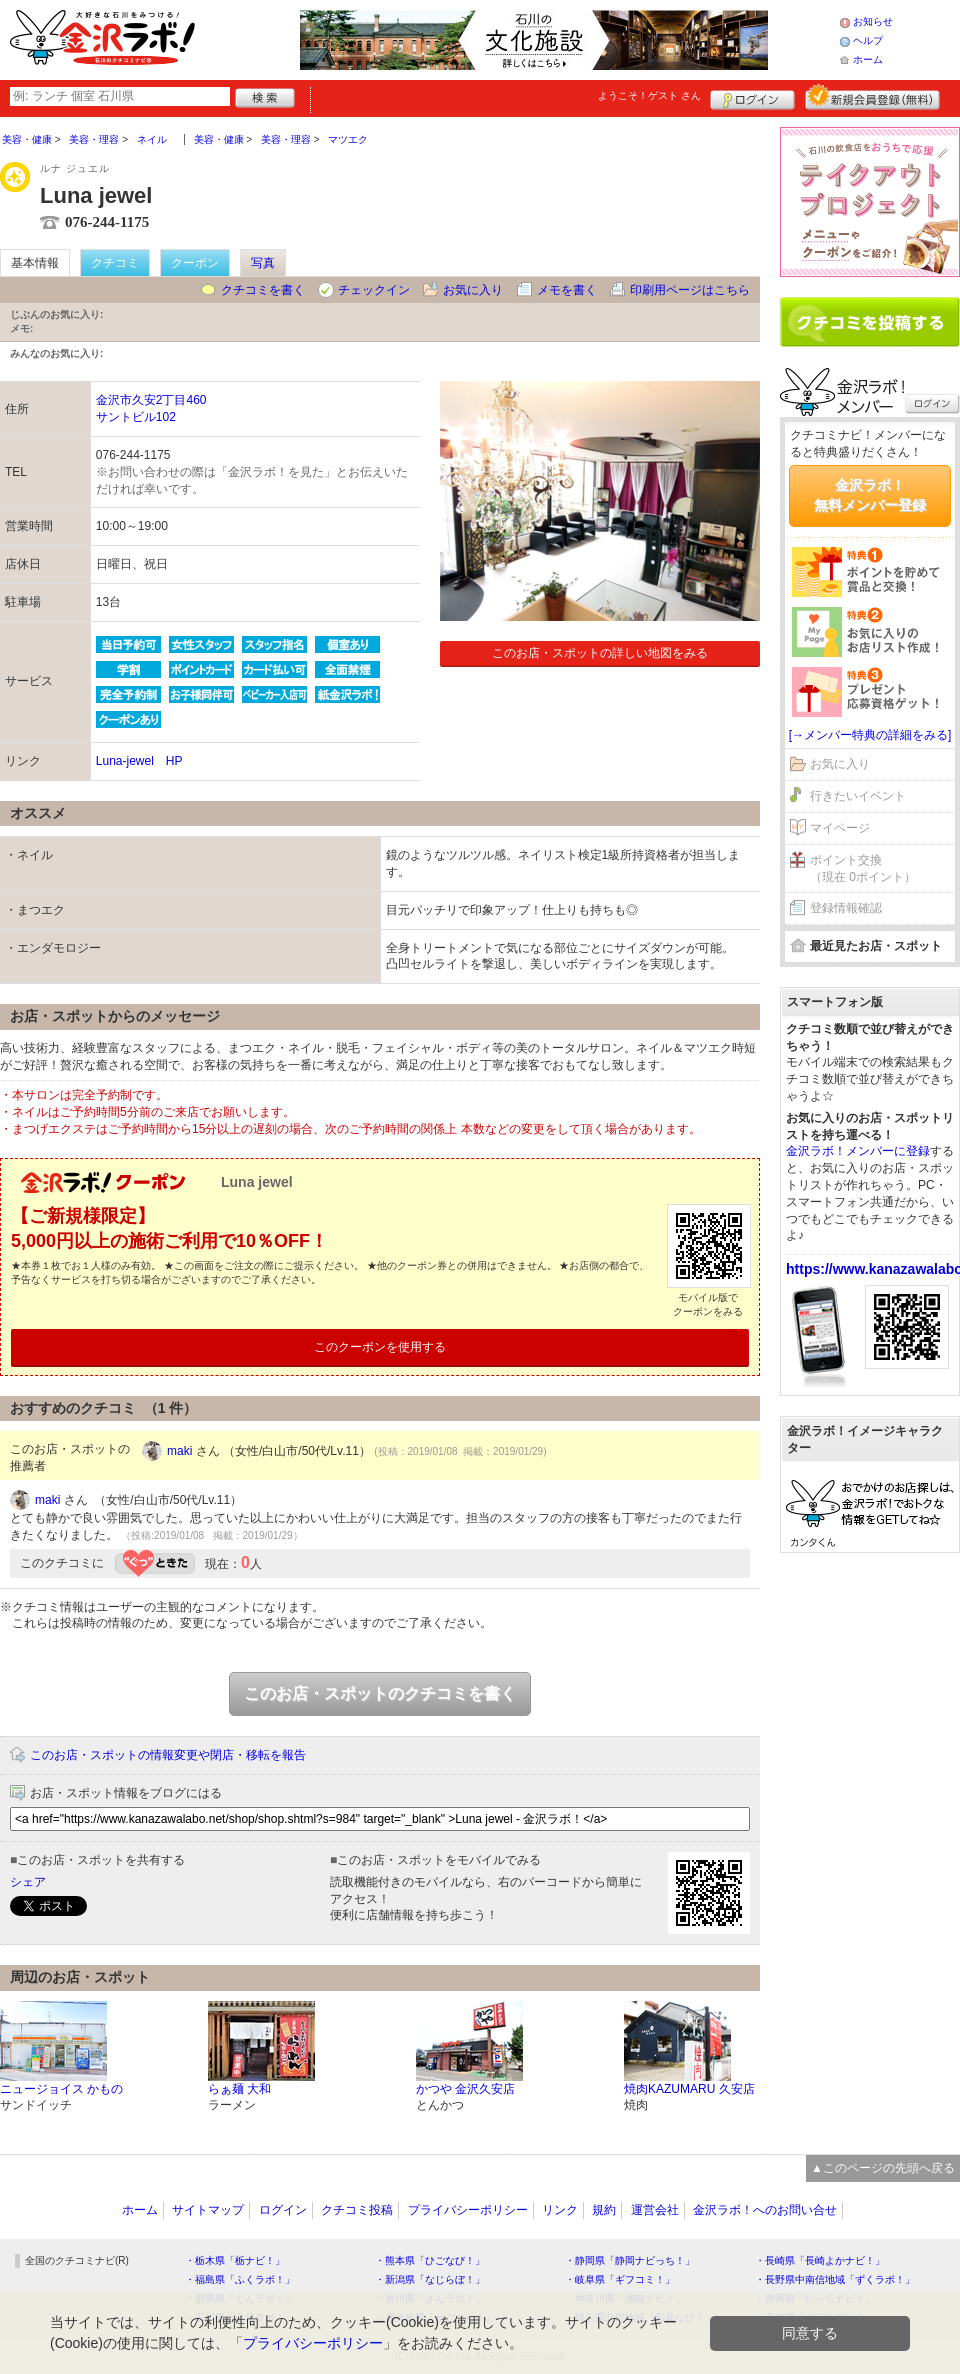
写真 (263, 263)
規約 (604, 2210)
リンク (560, 2210)
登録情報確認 (846, 908)
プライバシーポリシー (468, 2210)
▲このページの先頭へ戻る (883, 2168)
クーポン (195, 263)
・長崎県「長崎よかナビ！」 (820, 2260)
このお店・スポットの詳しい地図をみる (600, 653)
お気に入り (473, 290)
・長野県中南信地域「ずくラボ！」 (835, 2279)
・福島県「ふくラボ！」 (240, 2279)
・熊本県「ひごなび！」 (430, 2260)
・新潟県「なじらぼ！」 (430, 2279)
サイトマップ (208, 2210)
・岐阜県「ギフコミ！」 (620, 2279)
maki (179, 1451)
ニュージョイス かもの (61, 2089)
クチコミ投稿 (357, 2210)
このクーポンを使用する (380, 1347)
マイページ (840, 828)
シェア (28, 1882)
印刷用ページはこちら (690, 290)
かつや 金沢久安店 (465, 2089)
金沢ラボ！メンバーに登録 (858, 1151)
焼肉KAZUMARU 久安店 (689, 2089)
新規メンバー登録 (872, 97)
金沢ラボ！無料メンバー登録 (870, 495)
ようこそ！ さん (649, 95)
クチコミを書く (263, 290)
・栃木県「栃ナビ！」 (235, 2260)
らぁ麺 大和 (239, 2089)
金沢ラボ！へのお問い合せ (765, 2210)
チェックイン (374, 290)
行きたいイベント (858, 796)
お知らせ (873, 21)
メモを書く (567, 290)
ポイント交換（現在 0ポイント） (863, 868)
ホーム (868, 59)
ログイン (752, 97)
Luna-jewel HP (139, 761)
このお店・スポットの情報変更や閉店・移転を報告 (168, 1755)
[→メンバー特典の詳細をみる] (870, 735)
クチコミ (115, 263)
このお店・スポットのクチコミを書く (380, 1693)
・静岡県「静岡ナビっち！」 (630, 2260)
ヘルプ (868, 40)
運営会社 (655, 2210)
